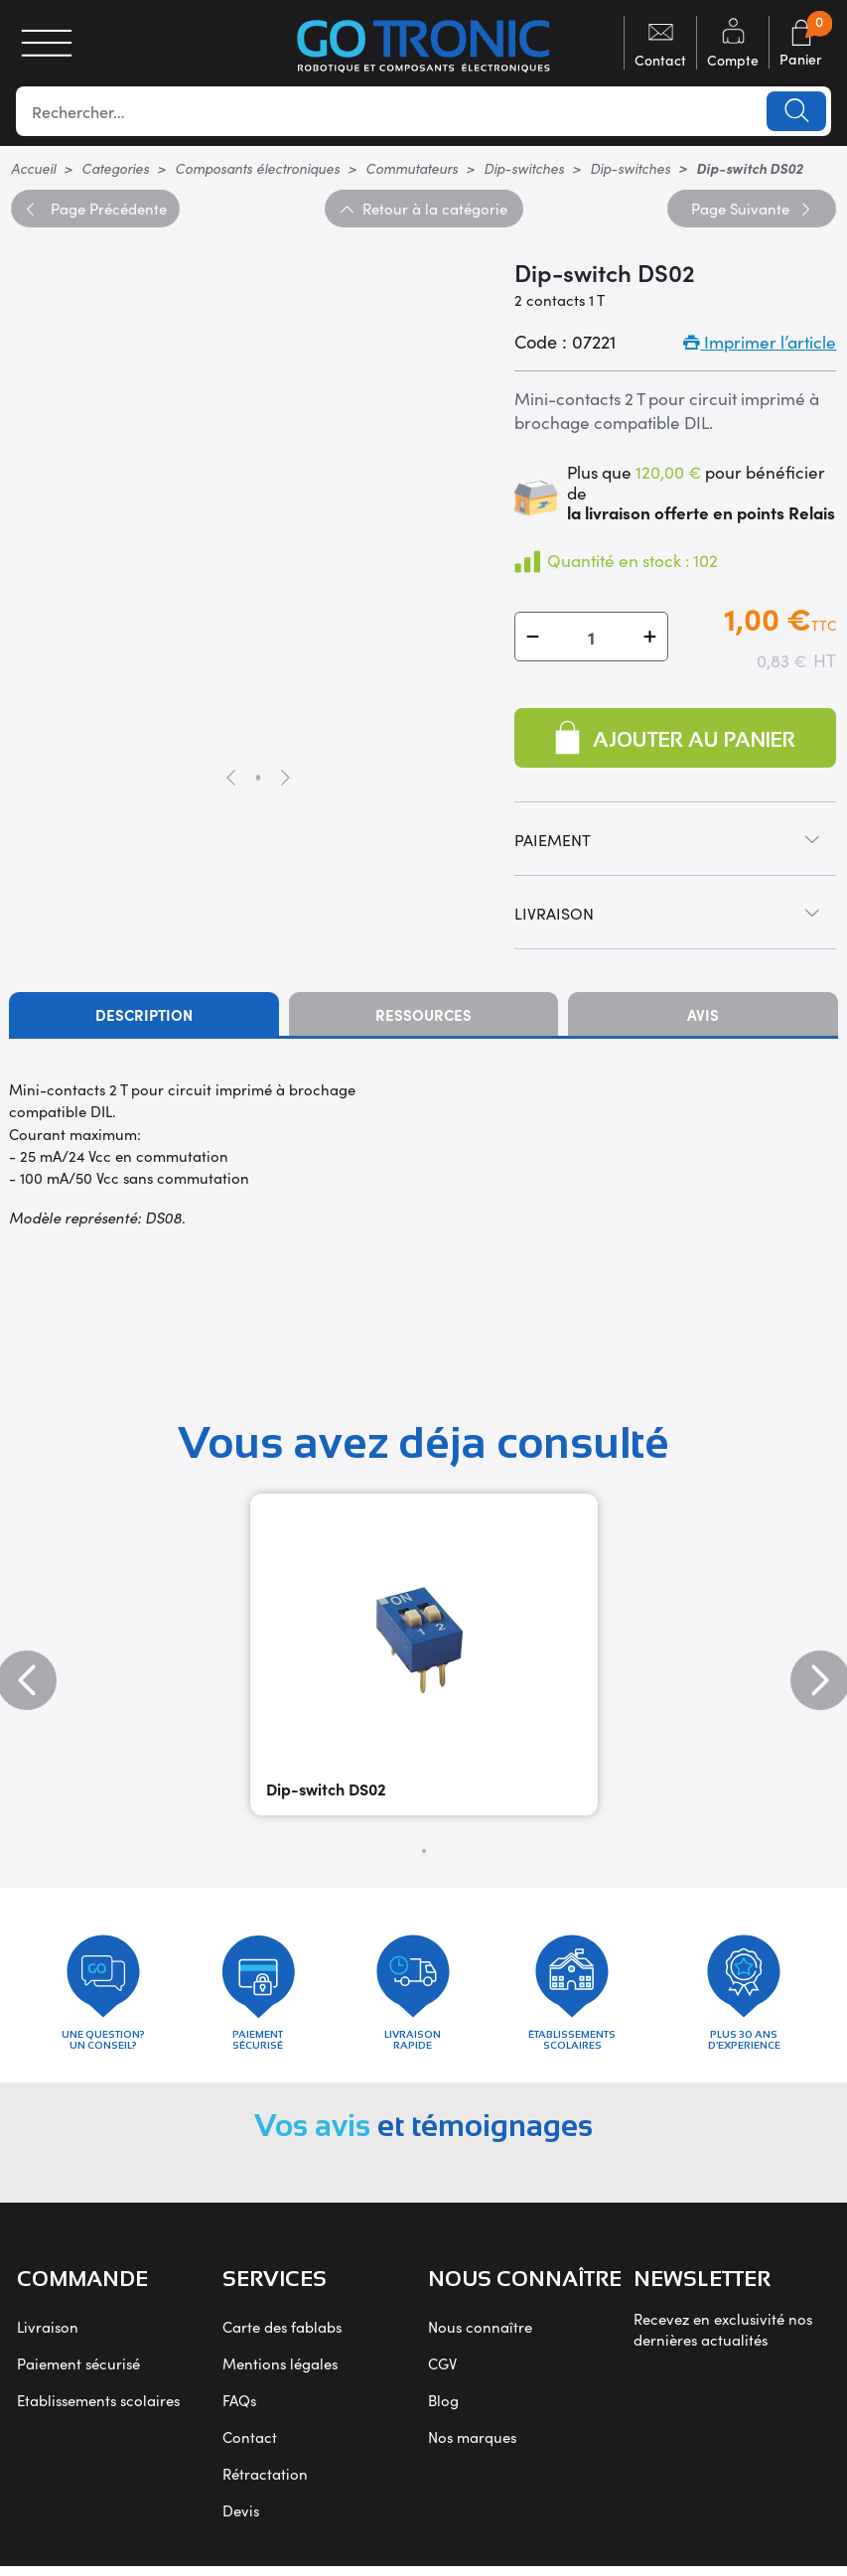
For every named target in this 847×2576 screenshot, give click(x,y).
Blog (443, 2409)
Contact (249, 2446)
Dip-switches (524, 168)
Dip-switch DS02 (326, 1788)
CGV (442, 2372)
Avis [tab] (703, 1014)
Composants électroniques (257, 168)
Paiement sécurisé (78, 2372)
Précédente (94, 208)
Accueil (33, 168)
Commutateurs (411, 168)
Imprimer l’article (759, 342)
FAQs (239, 2409)
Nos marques (472, 2446)
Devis (240, 2519)
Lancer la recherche (795, 111)
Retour (423, 208)
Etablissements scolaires (98, 2409)
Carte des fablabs (282, 2336)
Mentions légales (280, 2372)
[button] (532, 637)
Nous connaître (480, 2336)
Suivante (751, 208)
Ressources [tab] (423, 1014)
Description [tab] (144, 1014)
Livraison (47, 2336)
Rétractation (265, 2483)
